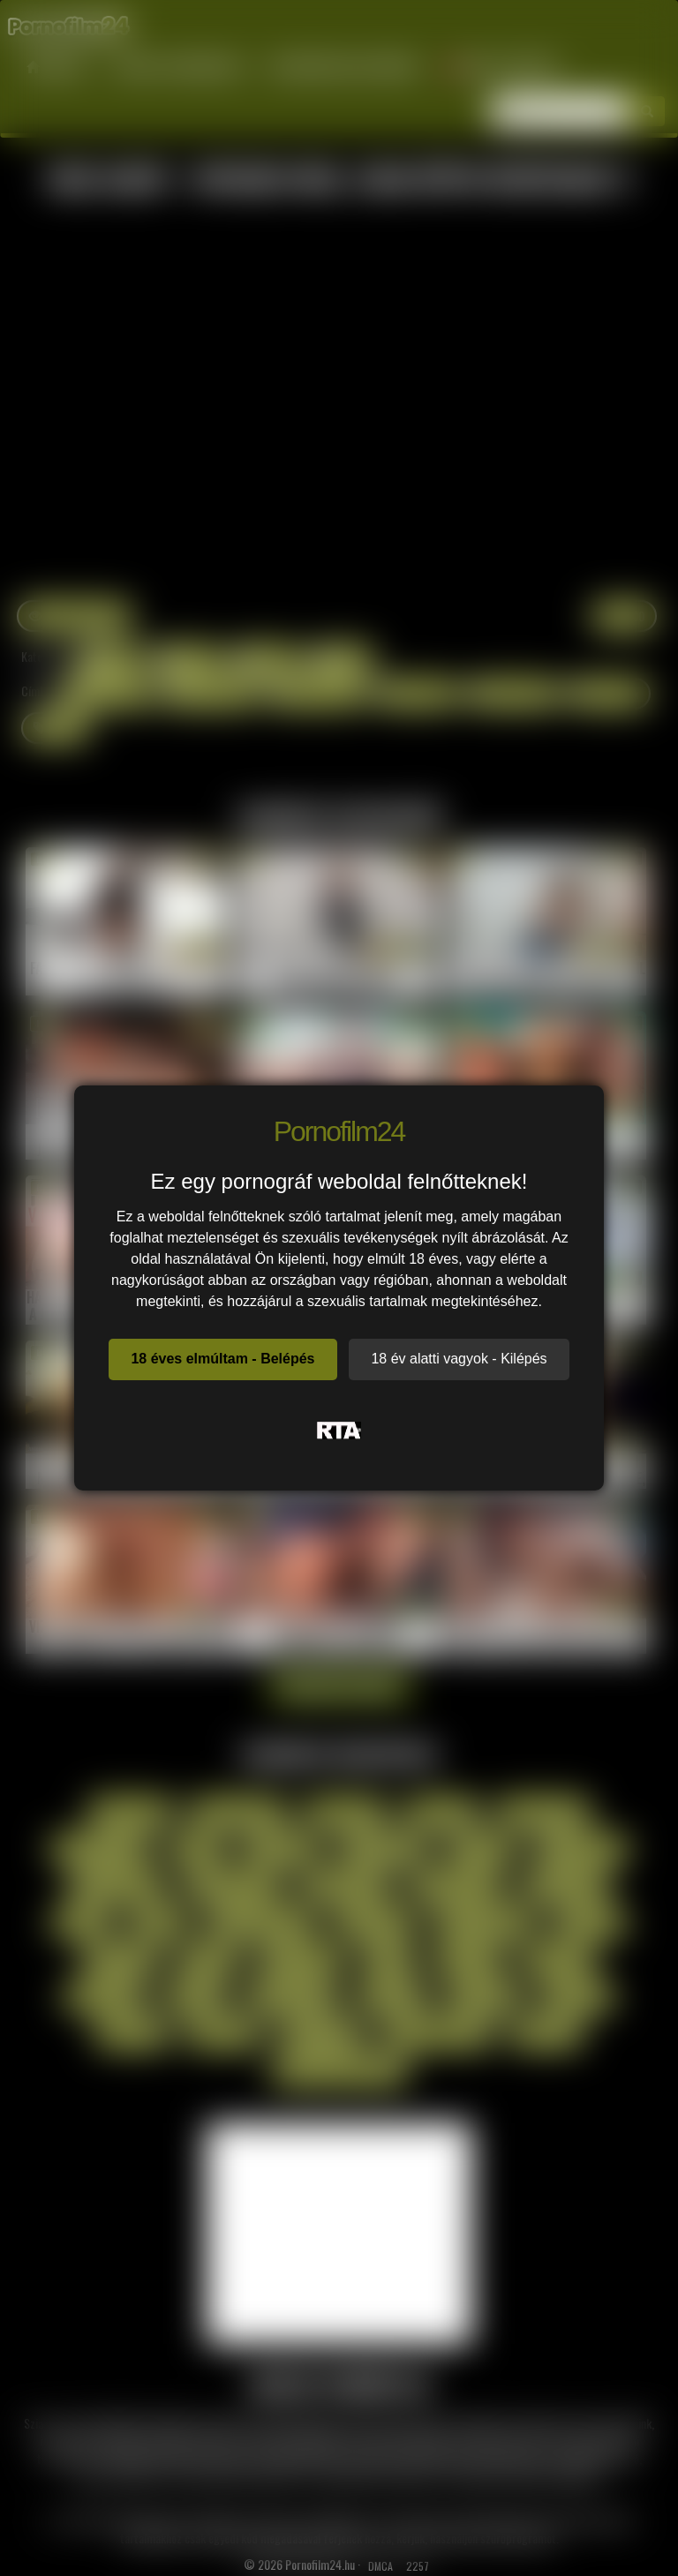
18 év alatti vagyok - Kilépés (458, 1358)
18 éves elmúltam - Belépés (222, 1358)
